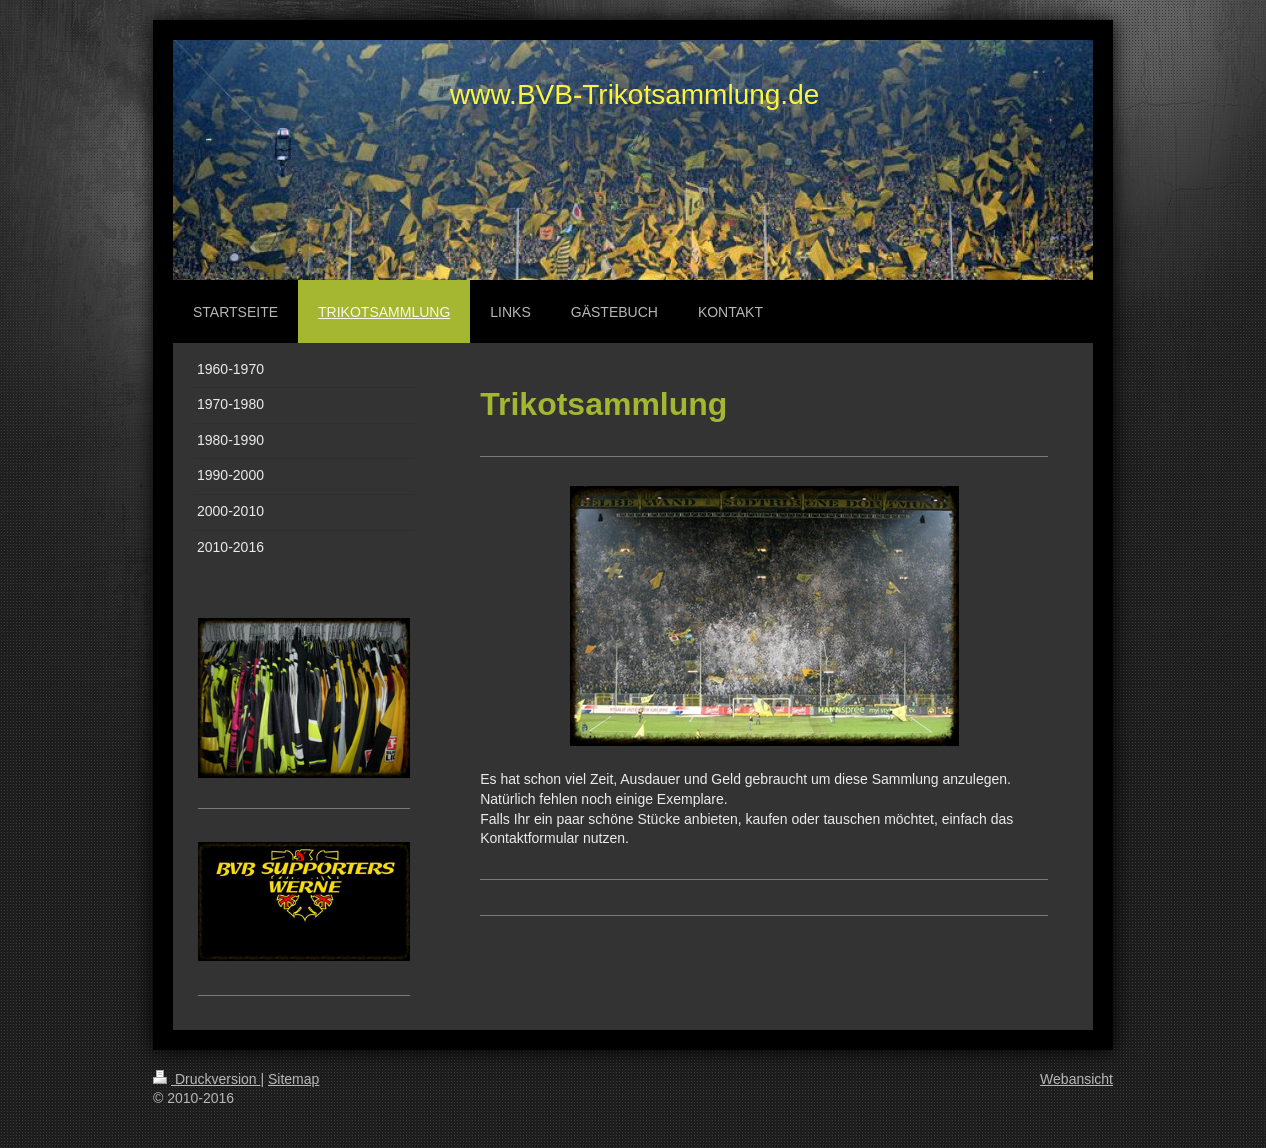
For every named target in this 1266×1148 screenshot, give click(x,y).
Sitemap (293, 1079)
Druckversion (206, 1079)
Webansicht (1076, 1079)
